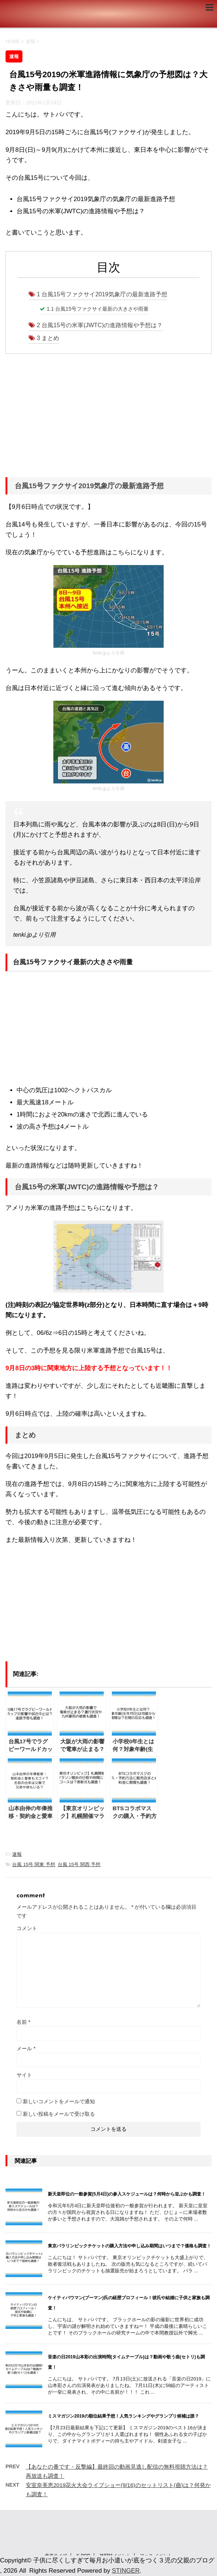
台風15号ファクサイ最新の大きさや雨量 (98, 309)
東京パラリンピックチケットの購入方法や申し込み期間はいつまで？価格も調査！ (129, 2245)
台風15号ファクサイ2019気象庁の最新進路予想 (102, 294)
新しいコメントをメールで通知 (59, 2101)
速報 (17, 1854)
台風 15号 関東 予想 (33, 1864)
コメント (27, 1928)
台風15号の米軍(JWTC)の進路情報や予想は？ (100, 325)
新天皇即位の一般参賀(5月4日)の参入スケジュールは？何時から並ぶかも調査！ (127, 2194)
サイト (24, 2075)
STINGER (126, 2570)
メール (26, 2048)
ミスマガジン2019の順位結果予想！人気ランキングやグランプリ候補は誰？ (123, 2416)
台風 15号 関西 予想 (79, 1864)
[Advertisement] (108, 418)
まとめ (48, 338)
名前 (23, 2022)
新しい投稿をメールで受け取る (59, 2114)
